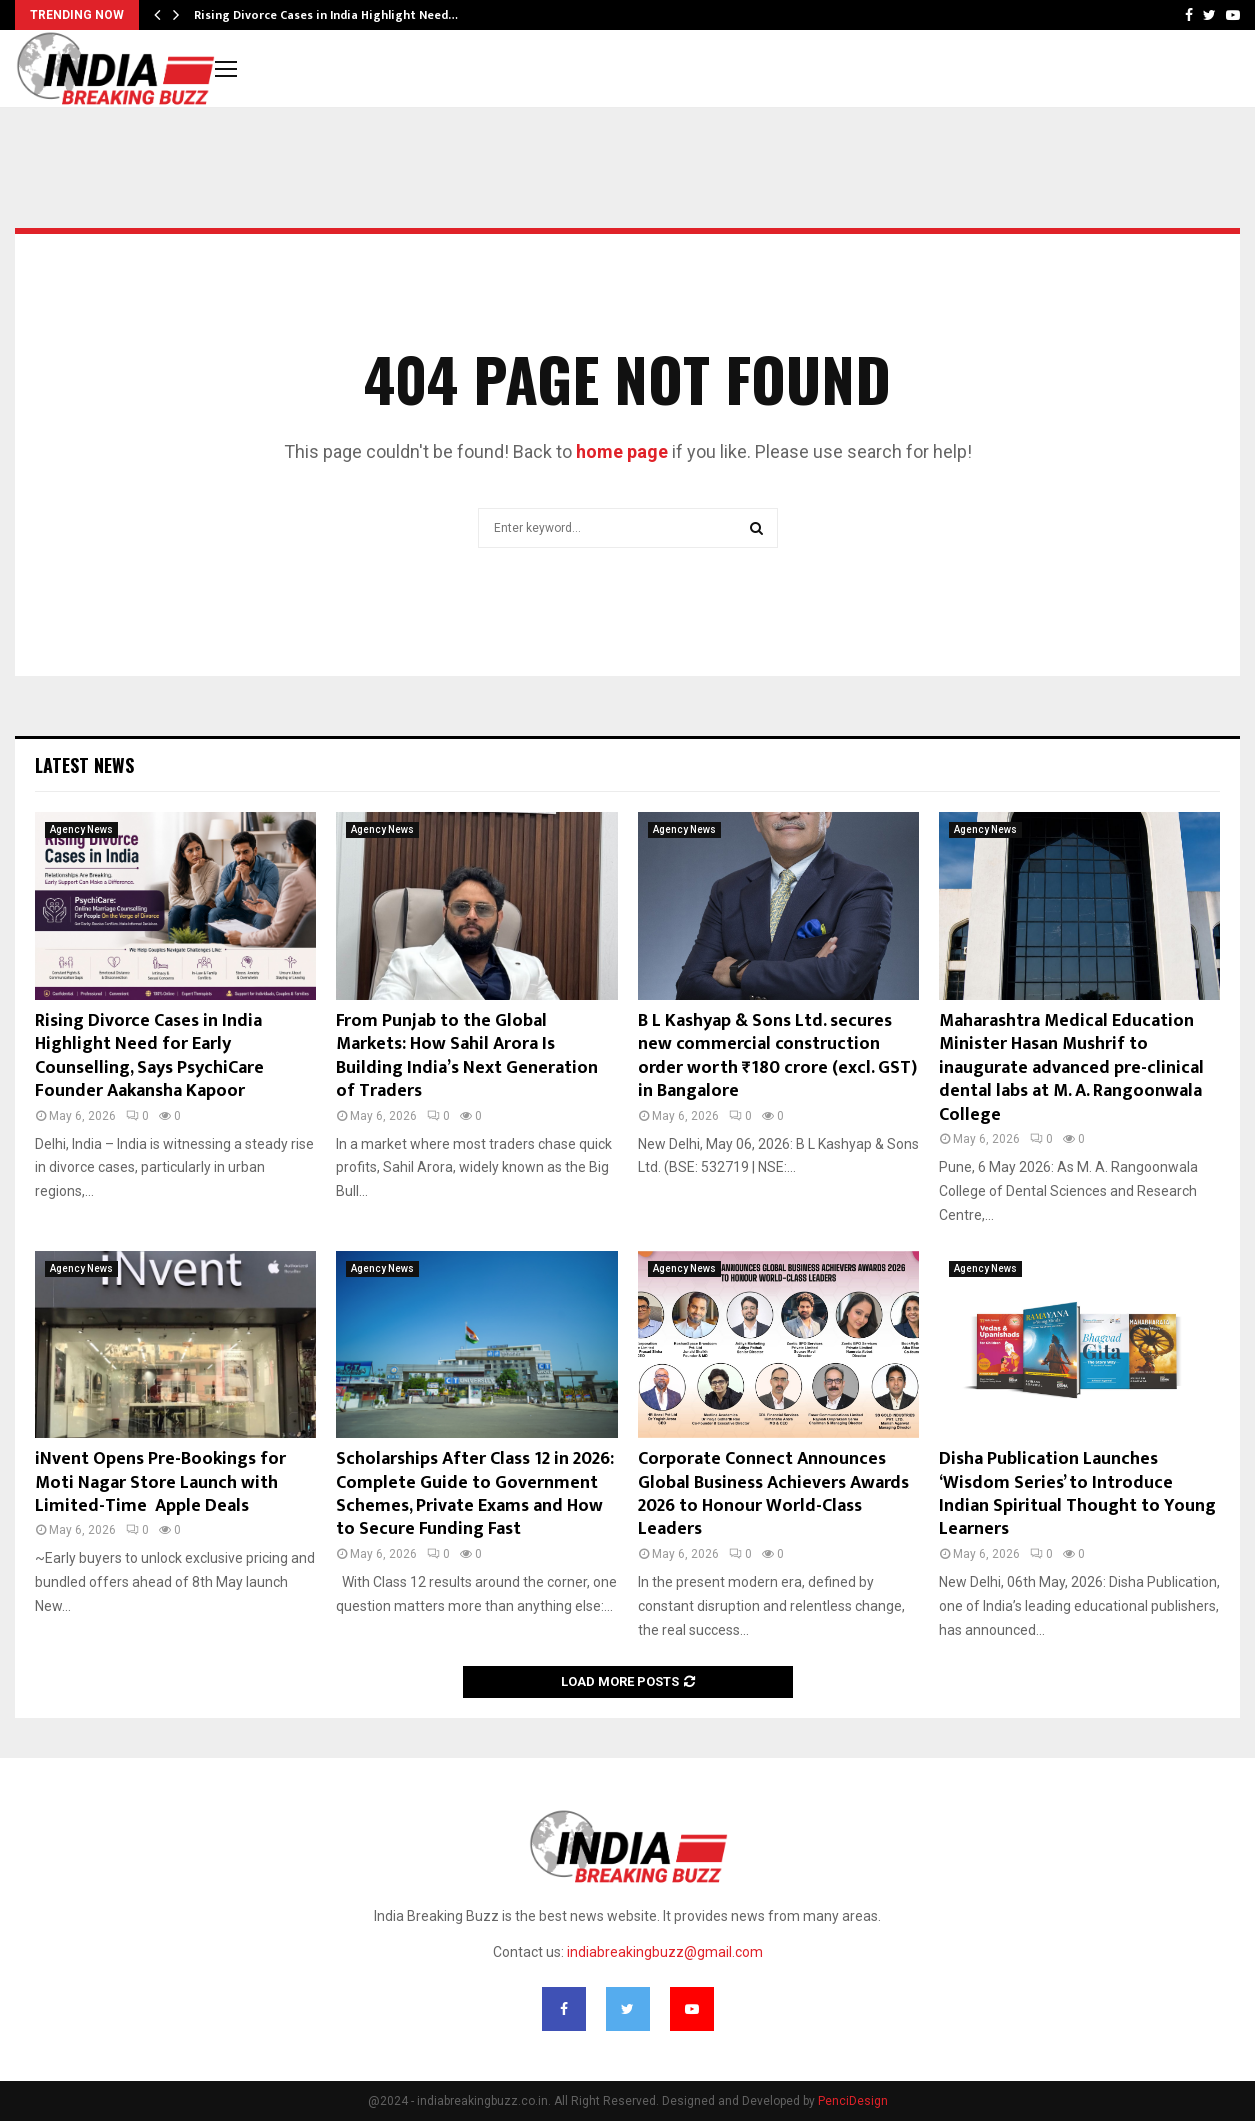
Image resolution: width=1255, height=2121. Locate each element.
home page (622, 451)
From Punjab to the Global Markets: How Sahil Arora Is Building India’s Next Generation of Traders (467, 1056)
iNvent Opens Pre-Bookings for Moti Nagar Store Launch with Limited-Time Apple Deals (160, 1482)
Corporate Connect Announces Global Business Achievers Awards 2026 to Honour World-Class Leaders (773, 1494)
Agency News (81, 829)
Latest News (84, 765)
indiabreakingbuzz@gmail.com (665, 1952)
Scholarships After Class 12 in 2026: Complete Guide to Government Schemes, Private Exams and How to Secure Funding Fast (475, 1494)
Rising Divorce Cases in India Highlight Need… (326, 15)
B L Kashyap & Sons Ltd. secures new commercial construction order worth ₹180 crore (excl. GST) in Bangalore (777, 1056)
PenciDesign (853, 2101)
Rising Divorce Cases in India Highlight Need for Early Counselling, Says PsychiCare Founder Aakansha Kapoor (149, 1056)
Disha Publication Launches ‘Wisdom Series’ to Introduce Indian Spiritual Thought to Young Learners (1077, 1494)
